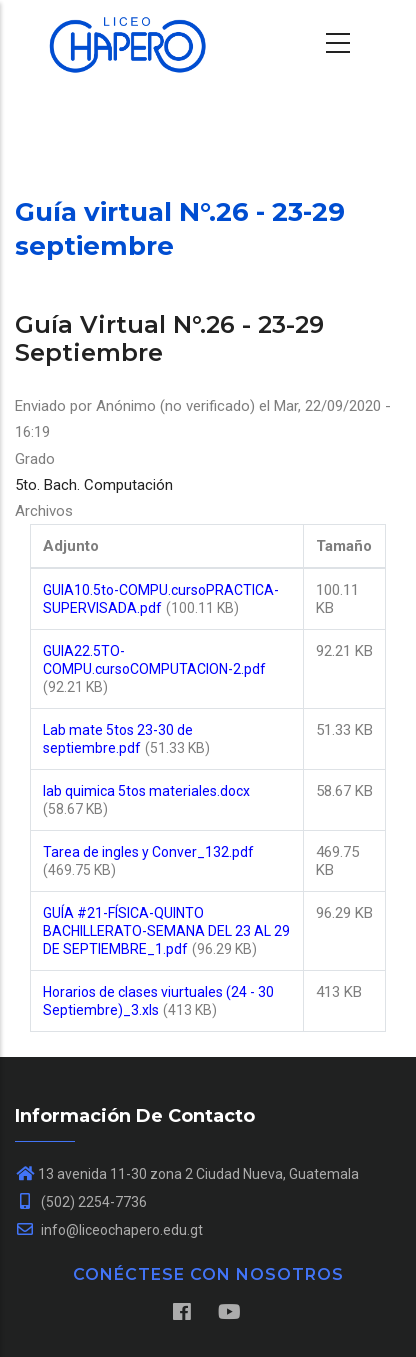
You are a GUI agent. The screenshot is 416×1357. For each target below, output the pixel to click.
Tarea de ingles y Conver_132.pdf (148, 852)
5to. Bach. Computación (94, 485)
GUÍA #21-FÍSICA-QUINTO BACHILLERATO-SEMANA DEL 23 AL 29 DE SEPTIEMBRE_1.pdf (166, 931)
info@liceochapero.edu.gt (109, 1230)
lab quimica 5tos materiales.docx (146, 791)
